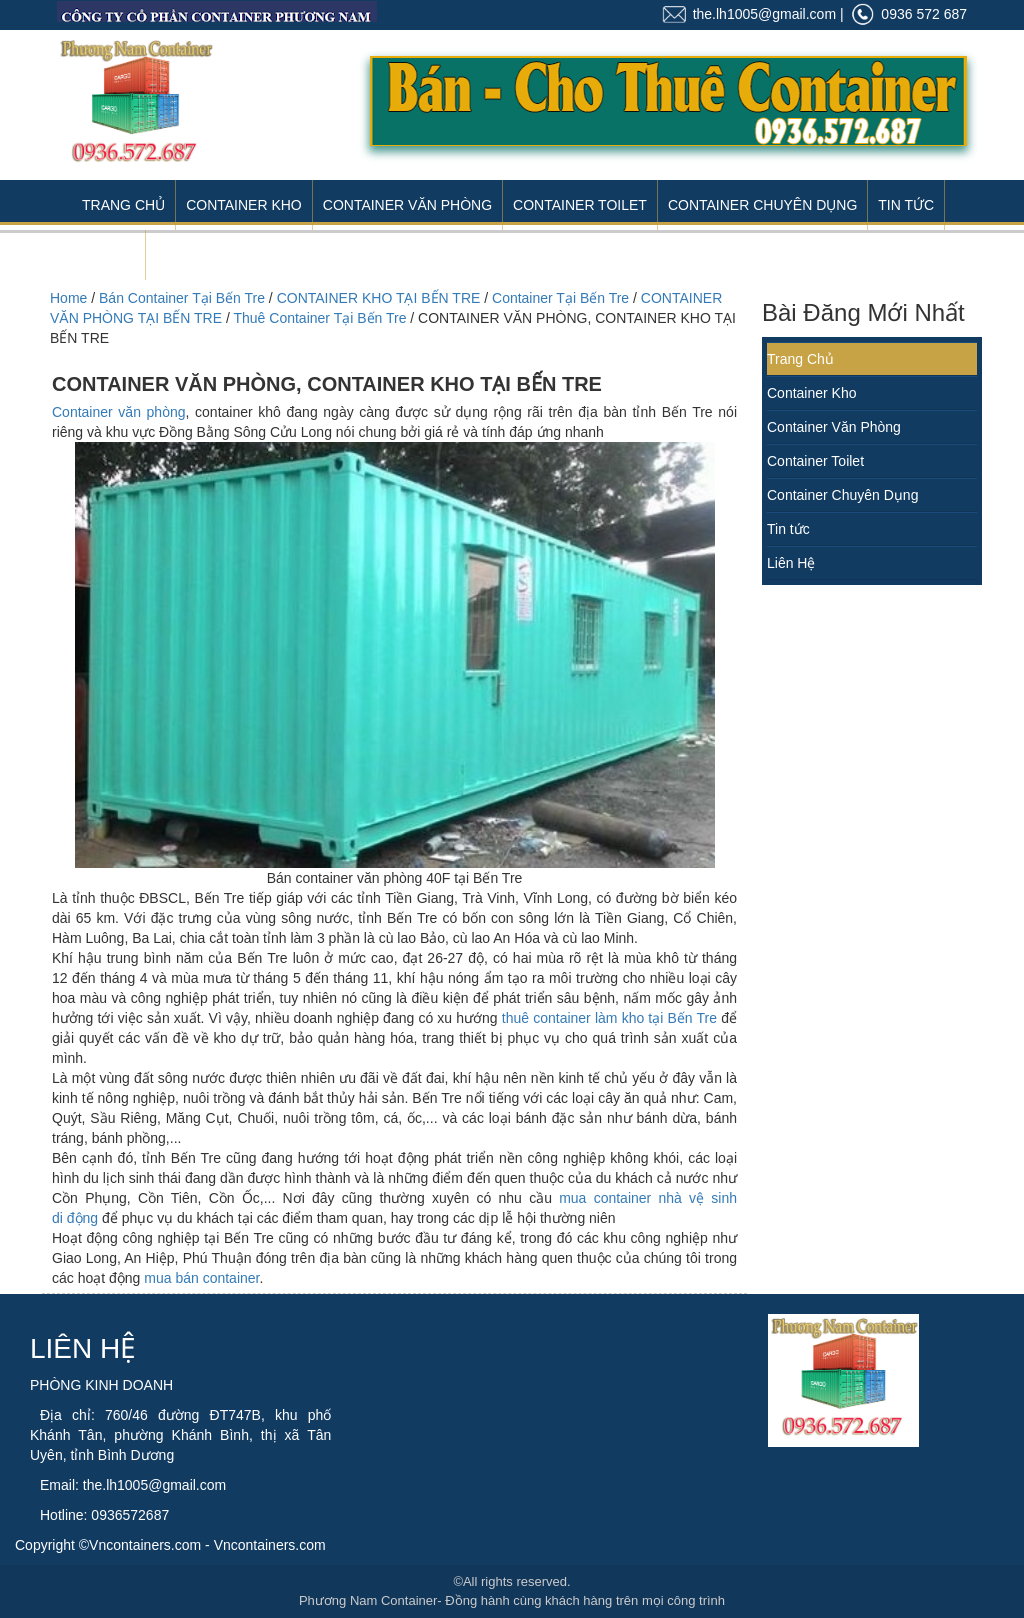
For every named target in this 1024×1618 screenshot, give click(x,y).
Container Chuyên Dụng (762, 205)
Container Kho (244, 205)
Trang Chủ (123, 205)
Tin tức (788, 529)
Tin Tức (906, 205)
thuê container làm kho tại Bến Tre (609, 1018)
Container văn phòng (119, 412)
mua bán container (201, 1278)
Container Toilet (580, 205)
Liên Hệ (108, 255)
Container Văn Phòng (407, 205)
